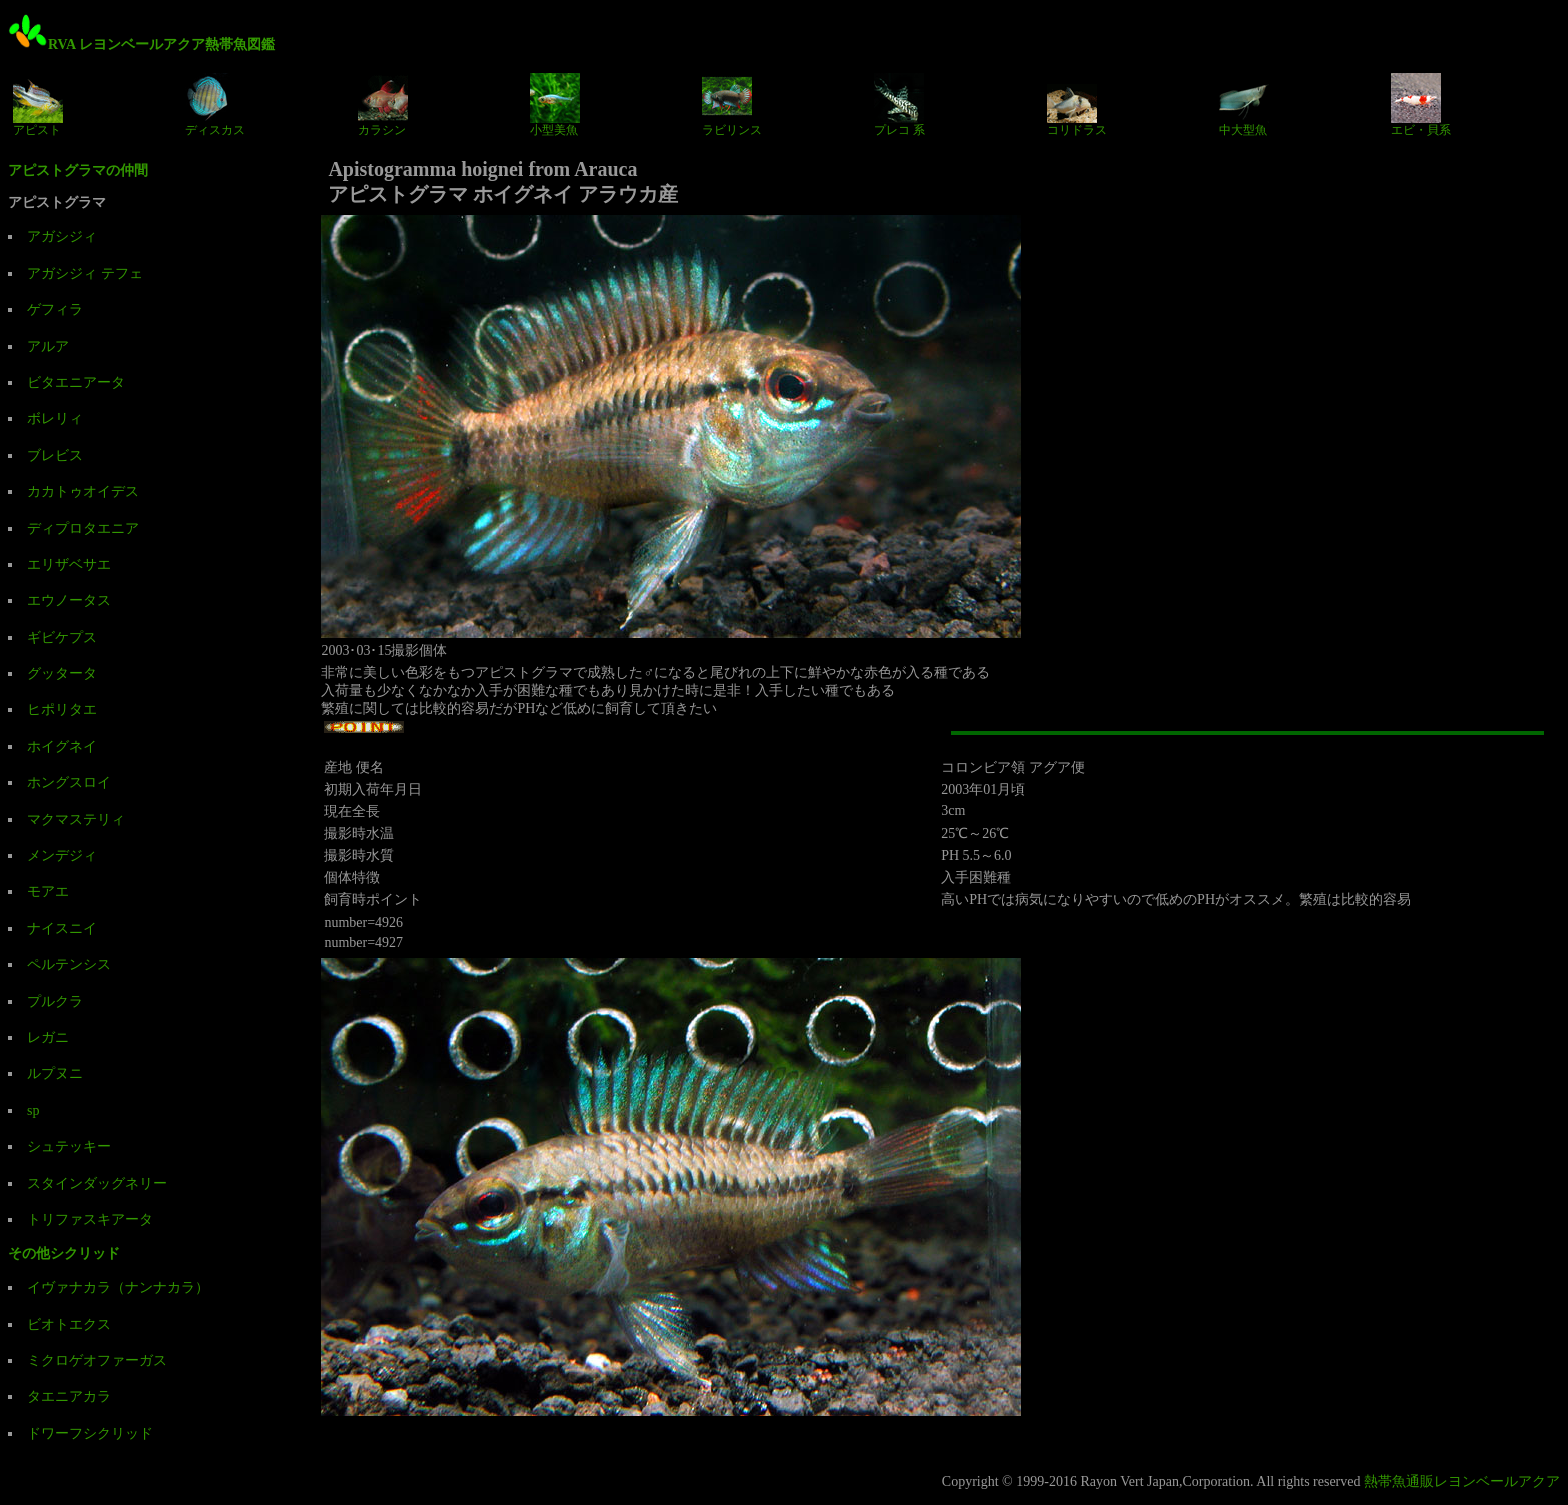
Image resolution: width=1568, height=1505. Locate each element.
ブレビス (55, 455)
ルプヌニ (55, 1073)
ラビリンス (732, 105)
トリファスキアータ (90, 1219)
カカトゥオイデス (83, 491)
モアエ (48, 891)
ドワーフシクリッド (90, 1433)
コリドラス (1077, 105)
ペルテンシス (69, 964)
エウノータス (69, 600)
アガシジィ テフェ (85, 273)
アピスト (38, 105)
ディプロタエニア (83, 528)
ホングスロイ (69, 782)
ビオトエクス (69, 1324)
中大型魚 (1244, 105)
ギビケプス (62, 637)
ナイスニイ (62, 928)
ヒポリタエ (62, 709)
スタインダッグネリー (97, 1183)
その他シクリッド (64, 1253)
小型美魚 (555, 105)
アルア (48, 346)
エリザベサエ (69, 564)
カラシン (383, 105)
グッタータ (62, 673)
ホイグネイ (62, 746)
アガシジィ (62, 236)
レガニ (48, 1037)
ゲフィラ (55, 309)
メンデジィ (62, 855)
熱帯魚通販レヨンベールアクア (1462, 1481)
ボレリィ (55, 418)
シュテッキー (69, 1146)
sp (33, 1110)
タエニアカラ (69, 1396)
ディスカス (215, 105)
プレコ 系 (899, 105)
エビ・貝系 (1421, 105)
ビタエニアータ (76, 382)
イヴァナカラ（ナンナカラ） (118, 1287)
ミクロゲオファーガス (97, 1360)
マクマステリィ (76, 819)
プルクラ (55, 1001)
